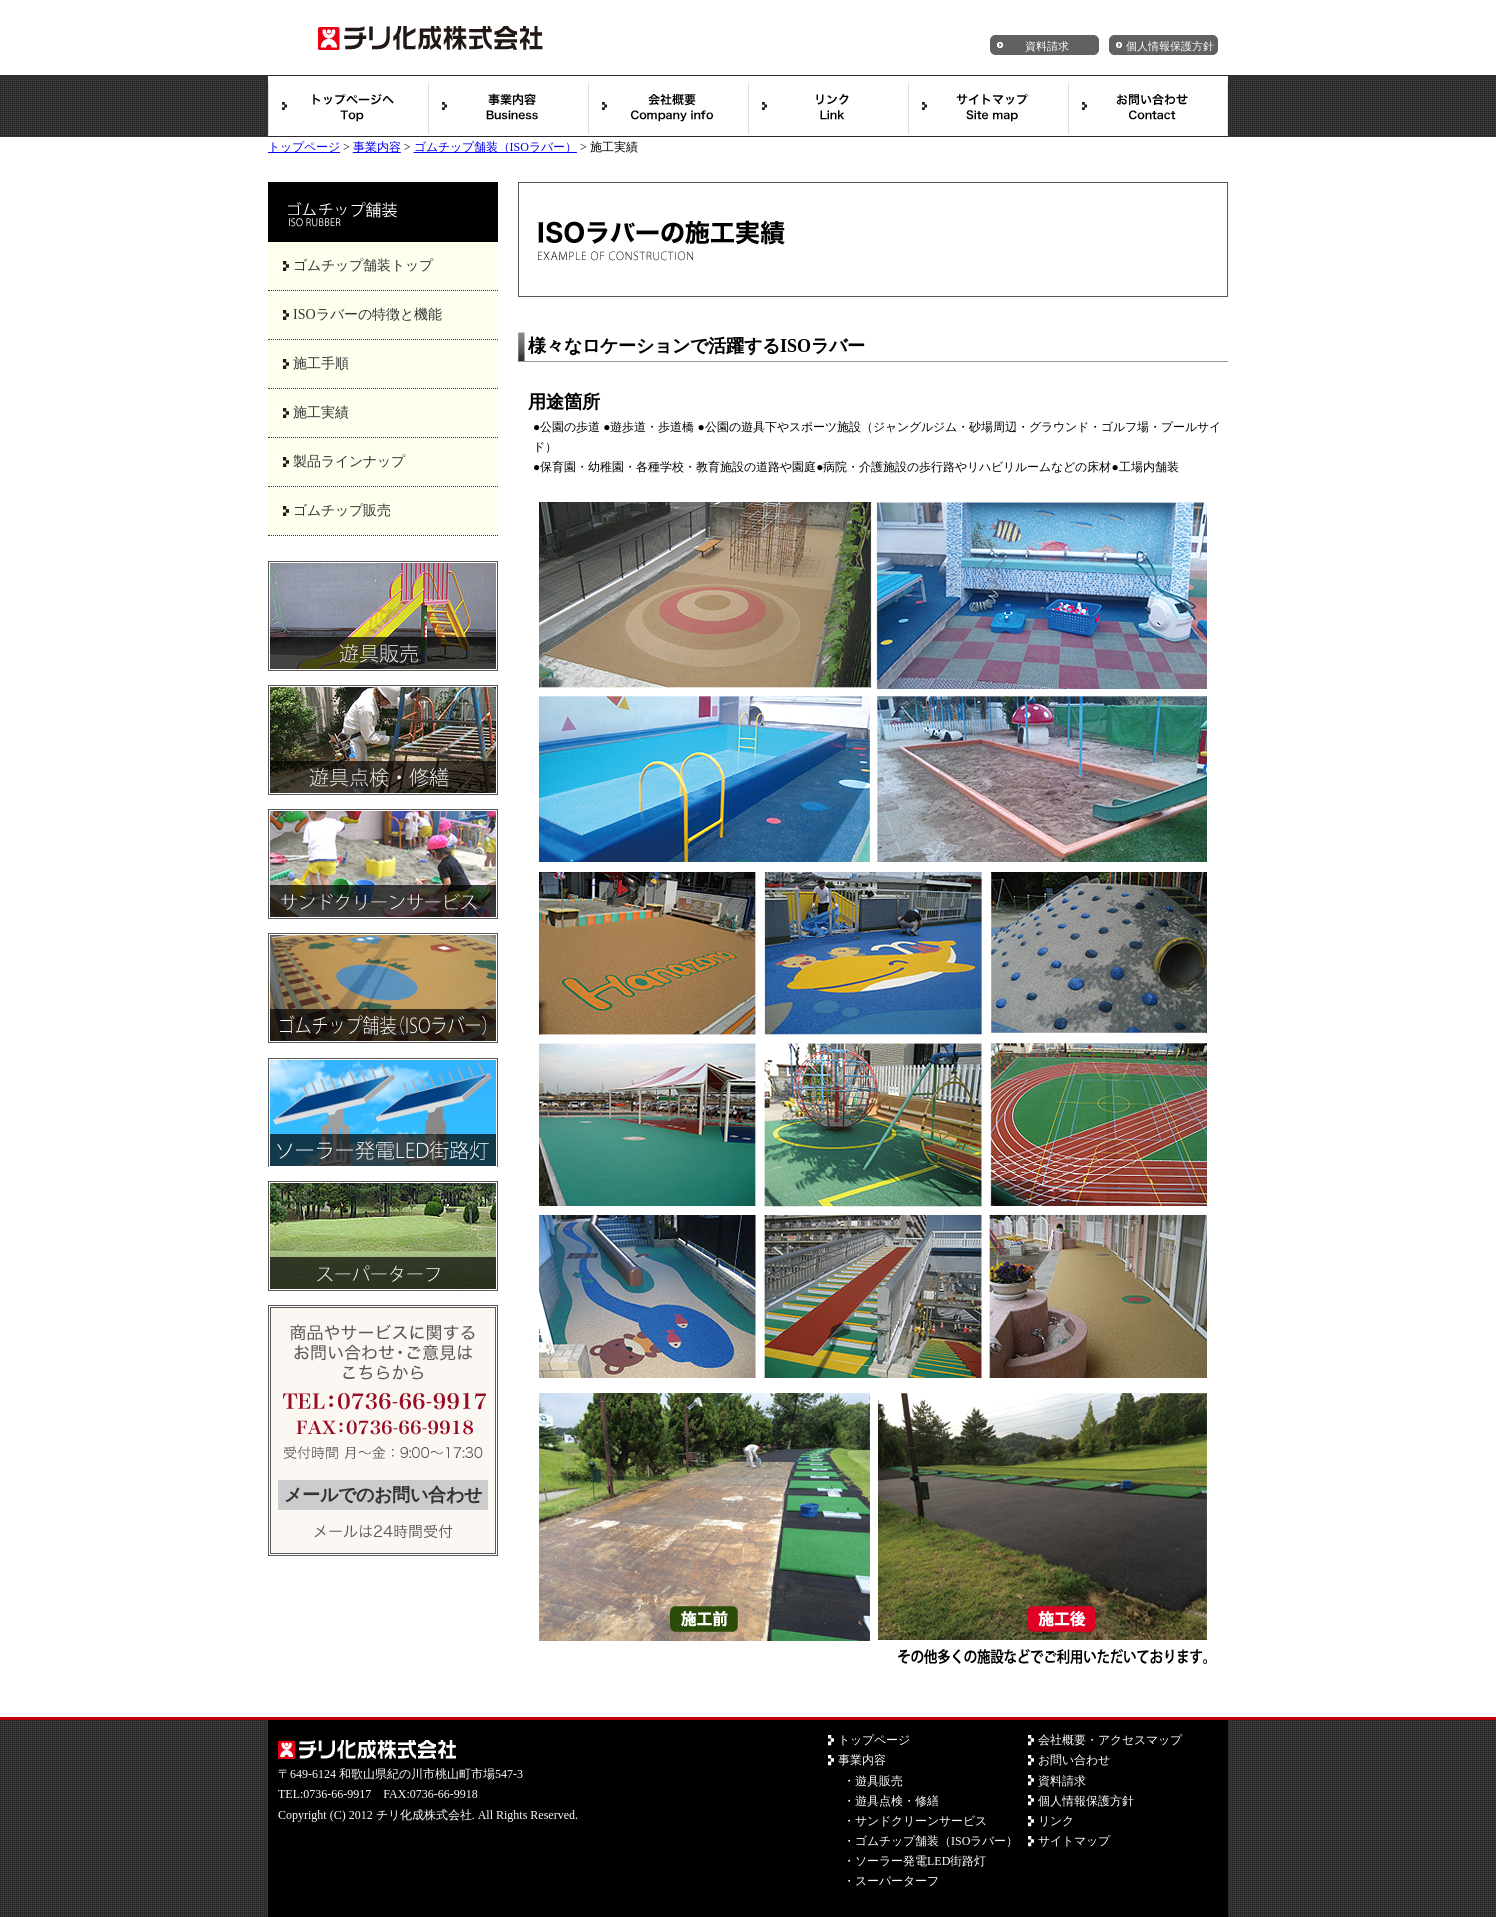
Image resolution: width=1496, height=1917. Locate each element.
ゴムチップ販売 (342, 510)
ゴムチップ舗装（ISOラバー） (495, 147)
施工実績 (321, 412)
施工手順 (321, 363)
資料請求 (1047, 46)
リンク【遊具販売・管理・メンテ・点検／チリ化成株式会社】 (828, 106)
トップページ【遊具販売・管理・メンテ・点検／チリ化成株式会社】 (348, 106)
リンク (1056, 1821)
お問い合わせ (1074, 1760)
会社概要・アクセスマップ (1110, 1740)
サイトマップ (1074, 1841)
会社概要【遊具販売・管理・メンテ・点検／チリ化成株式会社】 (668, 106)
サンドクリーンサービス (921, 1821)
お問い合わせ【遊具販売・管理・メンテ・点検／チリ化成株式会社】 (1148, 106)
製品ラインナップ (349, 461)
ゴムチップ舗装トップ (363, 265)
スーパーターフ (897, 1881)
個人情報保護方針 (1170, 46)
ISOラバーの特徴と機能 (367, 314)
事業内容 (377, 147)
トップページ (304, 147)
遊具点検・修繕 (897, 1801)
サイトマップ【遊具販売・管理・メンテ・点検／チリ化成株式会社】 (988, 106)
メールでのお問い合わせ (383, 1495)
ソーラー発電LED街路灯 (920, 1861)
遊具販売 (879, 1781)
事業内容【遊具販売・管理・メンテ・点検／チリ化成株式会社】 (508, 106)
